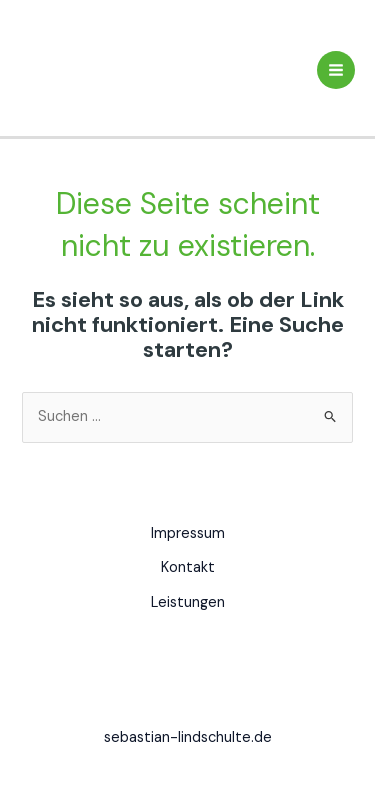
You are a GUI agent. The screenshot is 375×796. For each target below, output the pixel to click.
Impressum (188, 533)
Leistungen (188, 602)
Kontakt (188, 567)
